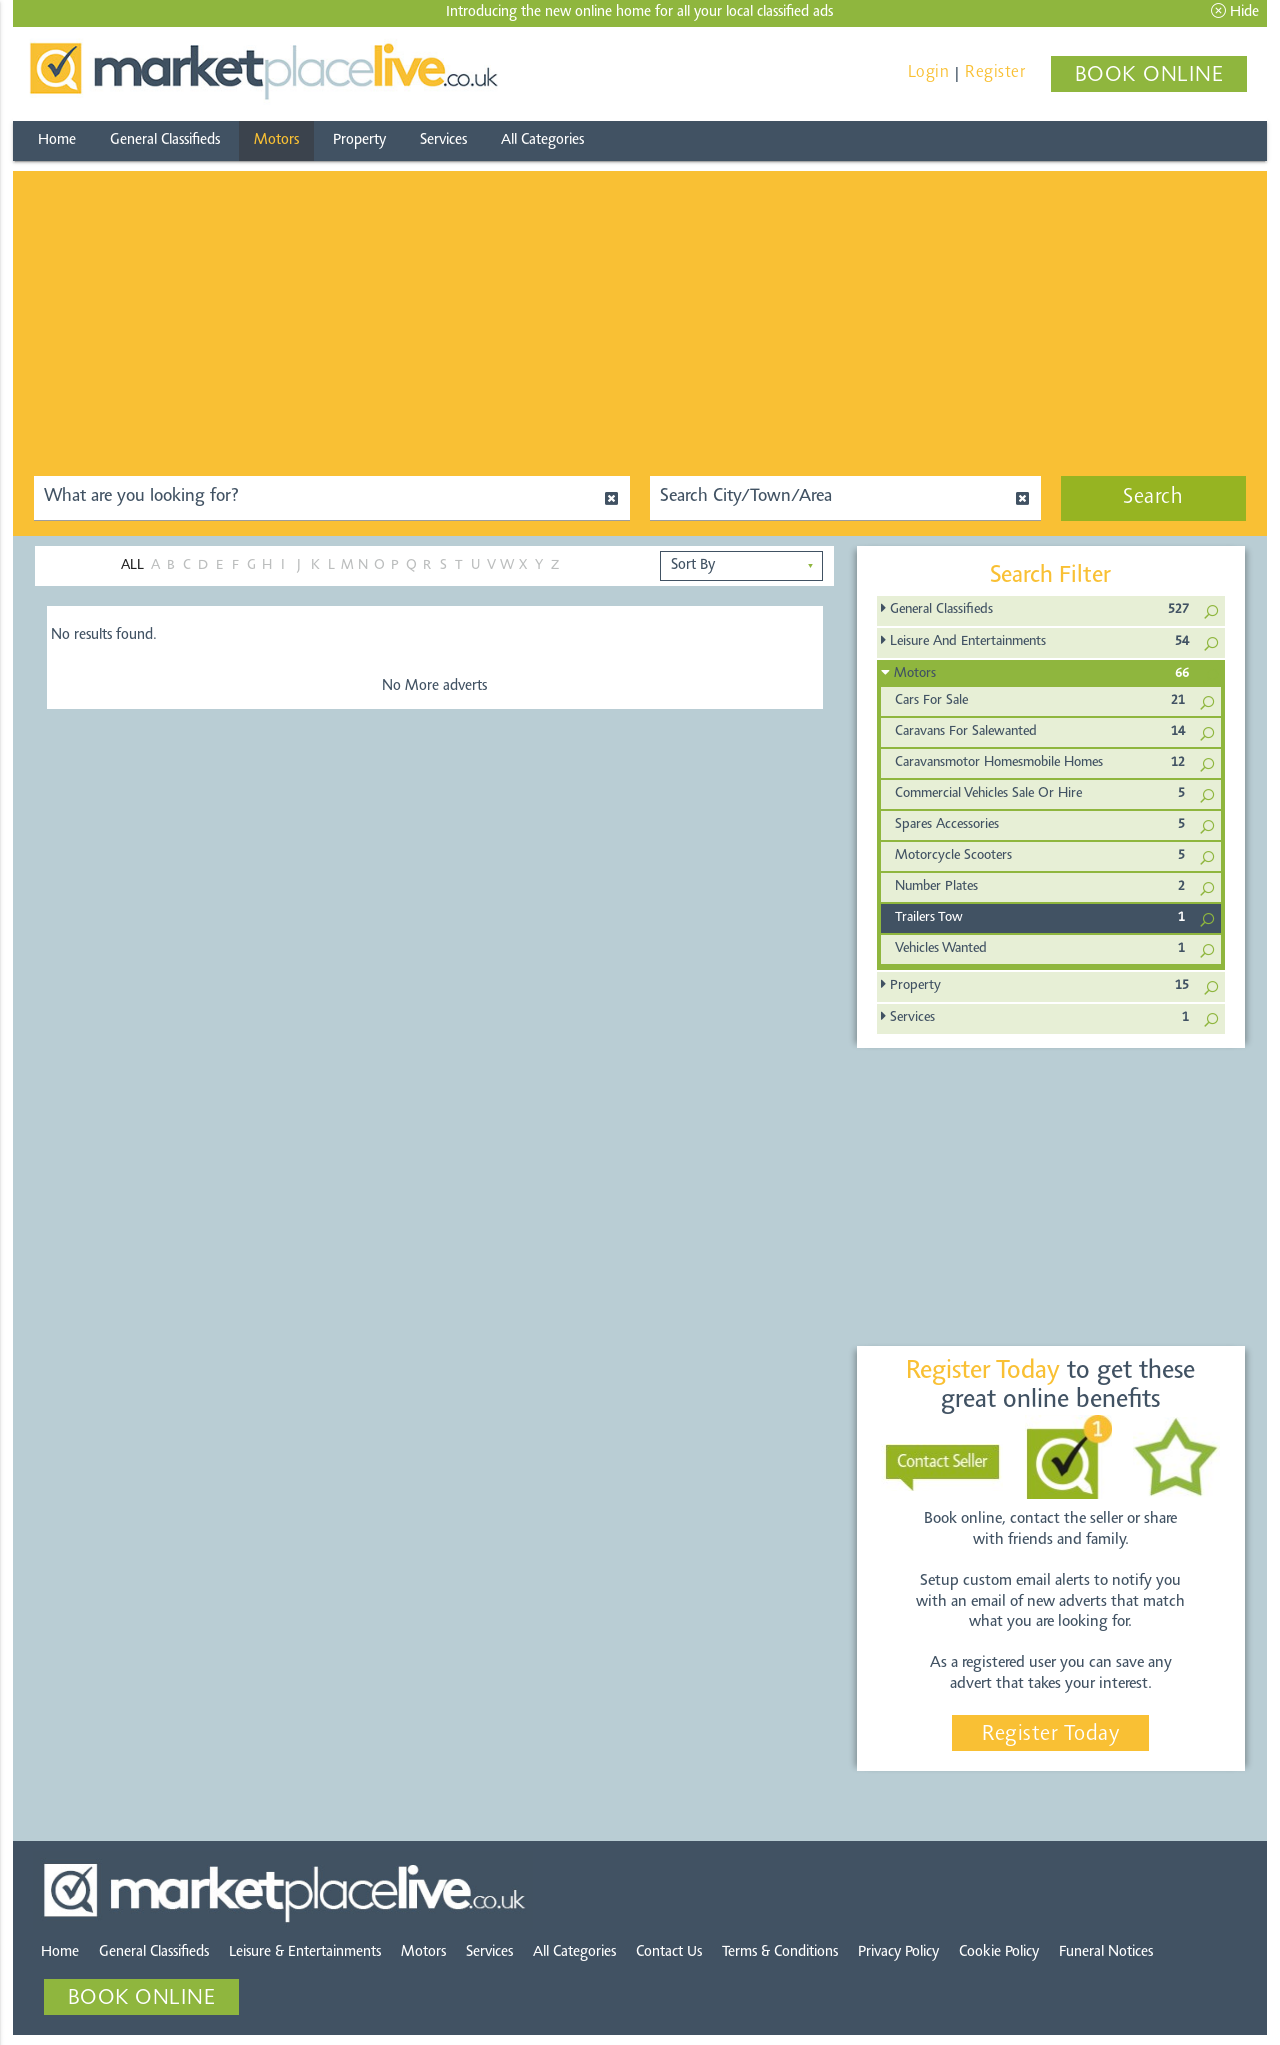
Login (929, 72)
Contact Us (669, 1952)
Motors (276, 140)
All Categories (542, 140)
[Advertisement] (640, 311)
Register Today (1050, 1735)
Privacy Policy (898, 1952)
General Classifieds (165, 140)
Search (1153, 498)
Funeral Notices (1106, 1952)
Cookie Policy (999, 1952)
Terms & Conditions (780, 1952)
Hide (1235, 11)
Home (57, 140)
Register (995, 72)
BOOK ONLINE (1149, 76)
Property (359, 140)
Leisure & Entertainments (305, 1952)
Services (443, 140)
